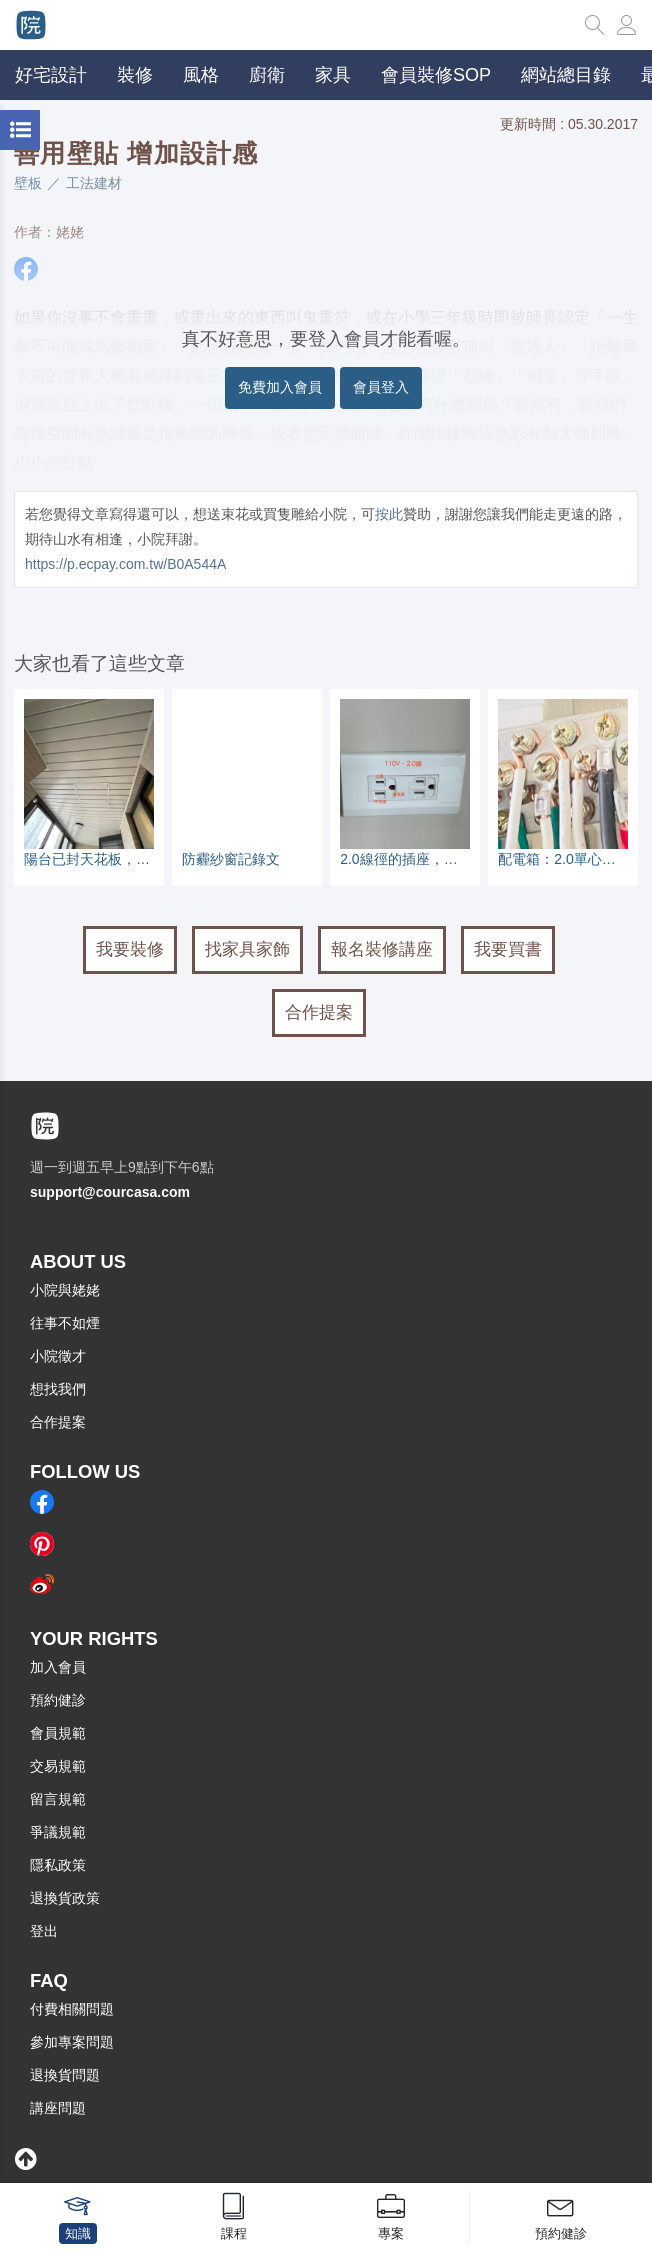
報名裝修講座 (382, 949)
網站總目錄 (566, 75)
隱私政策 (58, 1865)
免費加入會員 (280, 387)
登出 (44, 1931)
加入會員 (58, 1667)
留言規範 (58, 1799)
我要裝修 (130, 949)
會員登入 (381, 387)
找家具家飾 (247, 949)
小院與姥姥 (65, 1290)
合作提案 (319, 1012)
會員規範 (58, 1733)
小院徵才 (58, 1356)
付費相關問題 (72, 2009)
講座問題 (58, 2108)
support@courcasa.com (110, 1192)
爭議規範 (58, 1832)
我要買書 (508, 949)
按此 (389, 514)
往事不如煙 (65, 1323)
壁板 (28, 183)
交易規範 (58, 1766)
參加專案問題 (72, 2042)
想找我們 (58, 1389)
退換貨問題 (65, 2075)
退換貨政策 (65, 1898)
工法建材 (94, 183)
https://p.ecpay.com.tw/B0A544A (125, 564)
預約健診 (58, 1700)
